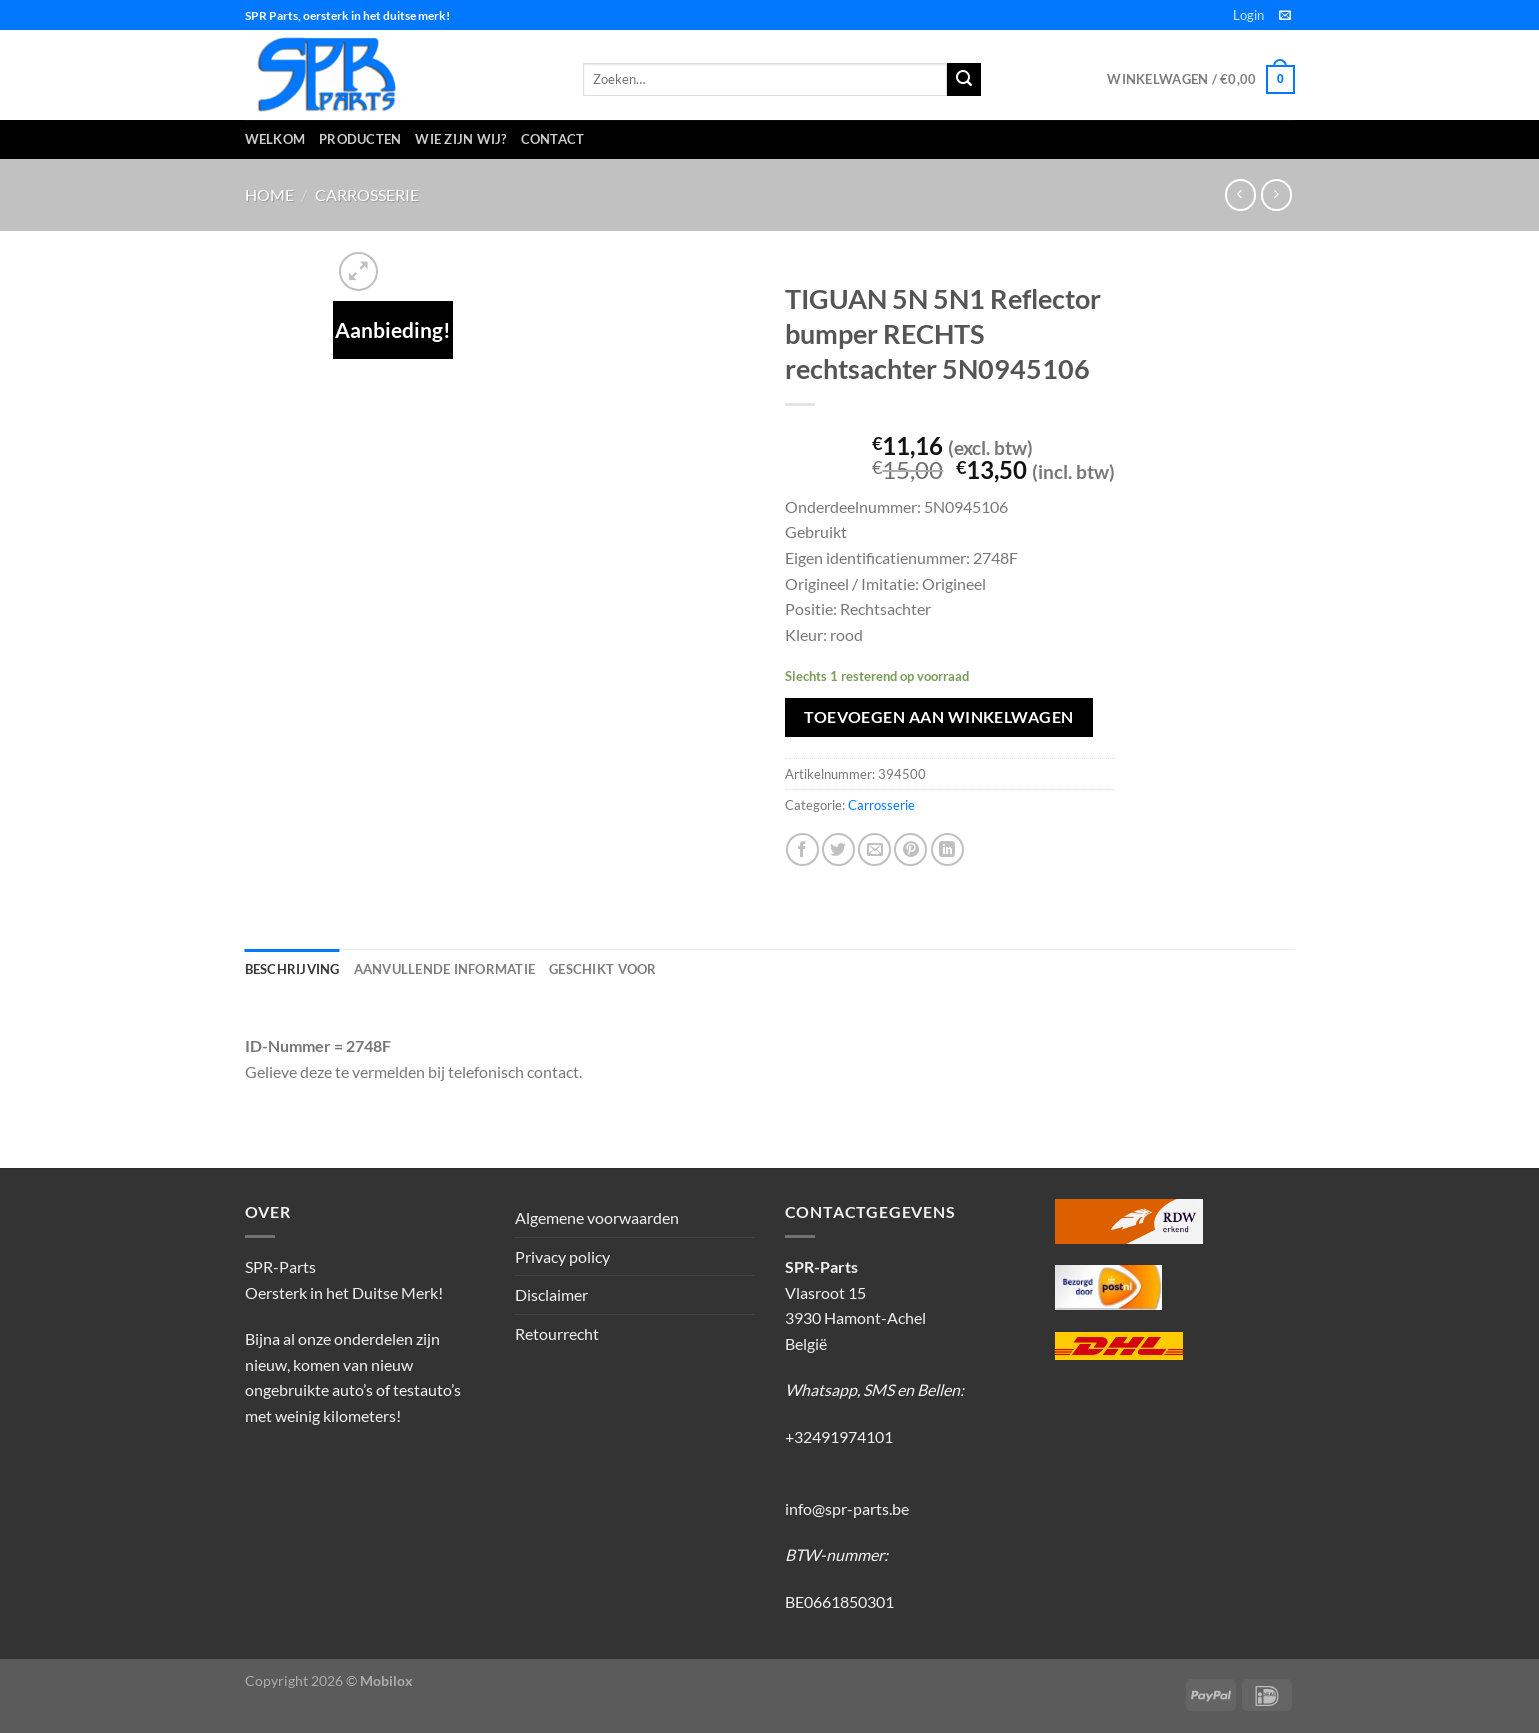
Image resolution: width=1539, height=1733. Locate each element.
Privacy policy (562, 1256)
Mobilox (386, 1680)
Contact (553, 139)
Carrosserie (367, 194)
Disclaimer (551, 1294)
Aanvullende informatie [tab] (445, 969)
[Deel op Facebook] (802, 849)
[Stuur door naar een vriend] (874, 849)
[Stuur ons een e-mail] (1285, 16)
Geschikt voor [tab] (602, 969)
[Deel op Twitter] (838, 849)
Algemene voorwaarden (597, 1217)
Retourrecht (557, 1333)
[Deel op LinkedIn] (947, 849)
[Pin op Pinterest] (910, 849)
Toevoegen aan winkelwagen (939, 717)
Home (269, 194)
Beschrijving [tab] (292, 969)
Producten (360, 139)
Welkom (275, 139)
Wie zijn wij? (460, 139)
